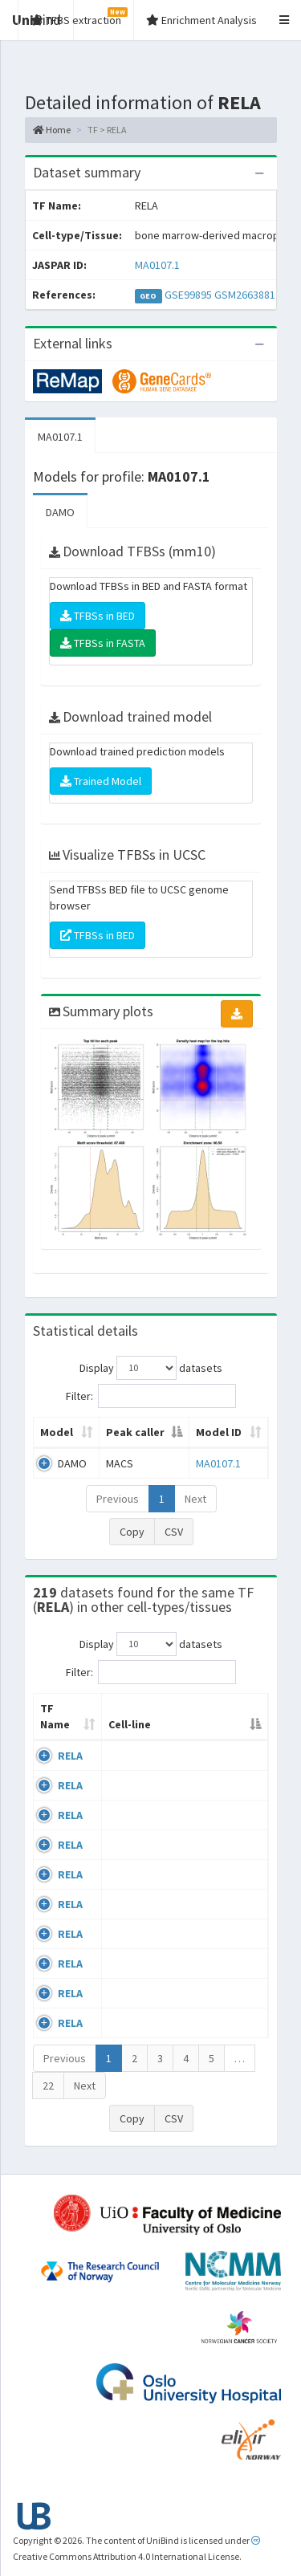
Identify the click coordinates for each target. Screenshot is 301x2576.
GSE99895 (188, 294)
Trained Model (100, 781)
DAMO (60, 512)
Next (195, 1498)
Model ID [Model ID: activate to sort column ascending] (219, 1432)
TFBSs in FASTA (102, 643)
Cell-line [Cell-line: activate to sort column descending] (129, 1724)
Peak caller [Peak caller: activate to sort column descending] (135, 1432)
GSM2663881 (244, 294)
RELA (70, 1755)
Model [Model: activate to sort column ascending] (56, 1432)
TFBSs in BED (97, 615)
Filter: (151, 1396)
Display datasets (150, 1368)
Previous (117, 1498)
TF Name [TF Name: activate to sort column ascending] (55, 1716)
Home (52, 130)
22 (48, 2085)
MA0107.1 (157, 265)
